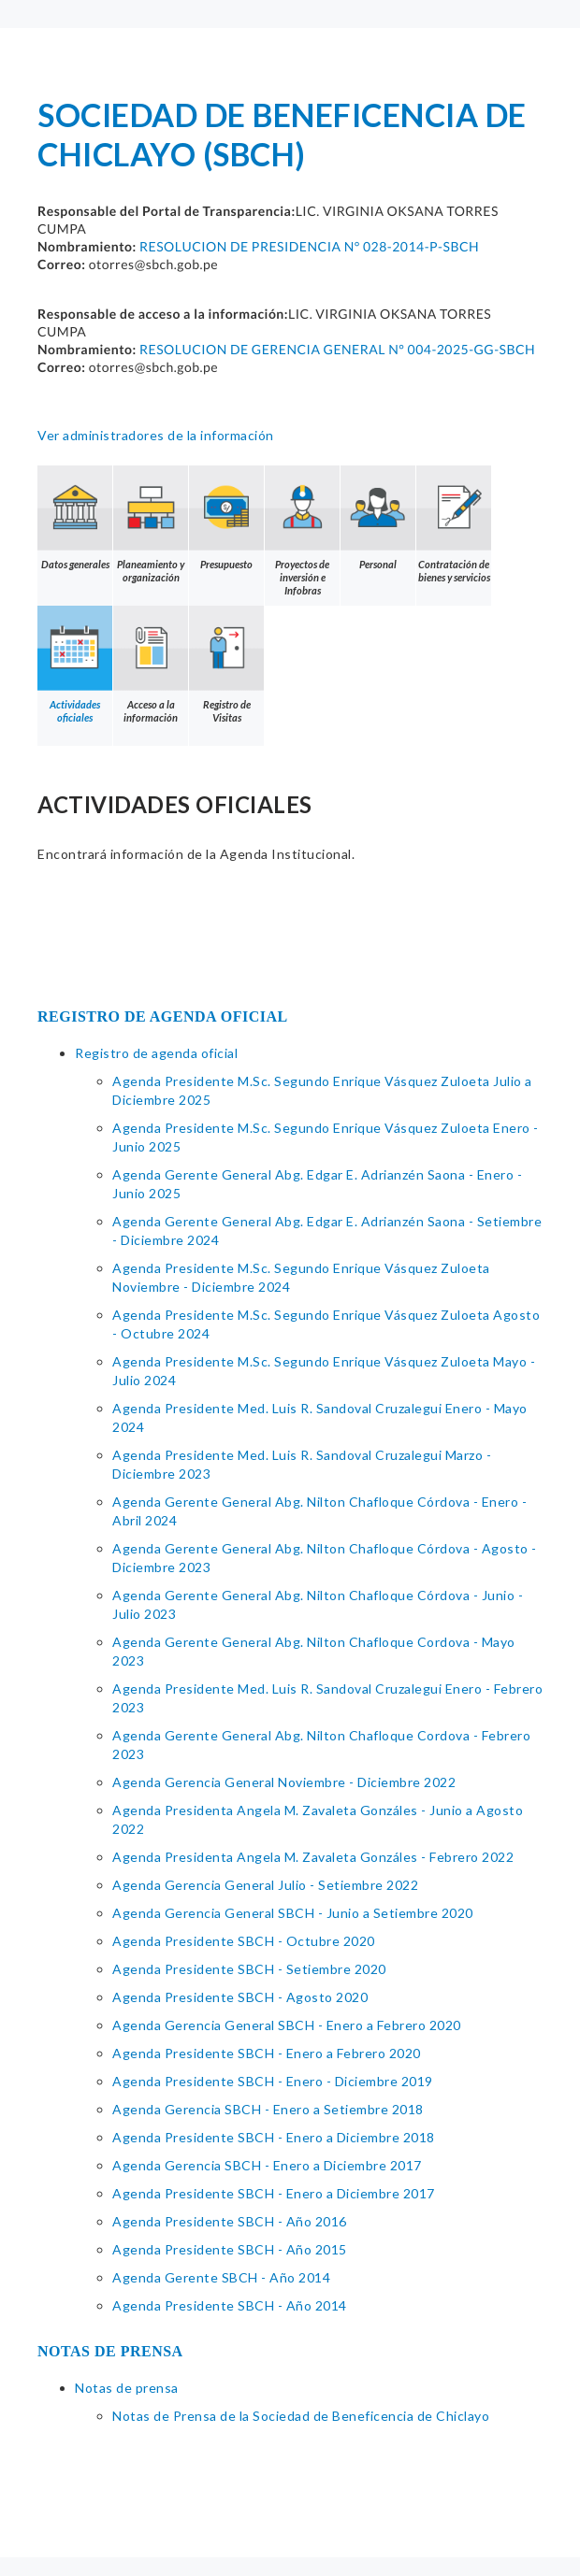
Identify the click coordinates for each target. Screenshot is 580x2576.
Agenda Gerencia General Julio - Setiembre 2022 (265, 1885)
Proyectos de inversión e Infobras (302, 530)
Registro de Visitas (226, 664)
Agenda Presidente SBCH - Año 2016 (229, 2221)
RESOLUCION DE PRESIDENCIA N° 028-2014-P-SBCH (309, 246)
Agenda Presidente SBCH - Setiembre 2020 (249, 1969)
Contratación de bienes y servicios (453, 524)
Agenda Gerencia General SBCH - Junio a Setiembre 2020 (292, 1913)
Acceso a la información (150, 664)
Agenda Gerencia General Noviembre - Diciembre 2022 (284, 1782)
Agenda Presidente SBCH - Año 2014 (229, 2305)
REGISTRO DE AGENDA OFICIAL (162, 1016)
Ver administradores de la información (155, 435)
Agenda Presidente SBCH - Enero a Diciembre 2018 (273, 2137)
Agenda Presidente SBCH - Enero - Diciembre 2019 (272, 2081)
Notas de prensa (127, 2388)
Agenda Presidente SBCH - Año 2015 (229, 2249)
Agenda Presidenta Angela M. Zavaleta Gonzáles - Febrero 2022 (313, 1857)
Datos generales (74, 517)
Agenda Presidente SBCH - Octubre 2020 (243, 1941)
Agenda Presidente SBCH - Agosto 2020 (240, 1997)
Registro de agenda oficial (156, 1053)
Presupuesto (226, 517)
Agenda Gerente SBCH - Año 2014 (221, 2277)
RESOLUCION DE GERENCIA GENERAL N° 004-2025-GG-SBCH (337, 349)
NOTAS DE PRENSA (110, 2351)
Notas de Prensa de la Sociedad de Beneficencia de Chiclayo (300, 2416)
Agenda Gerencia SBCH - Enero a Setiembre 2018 (268, 2109)
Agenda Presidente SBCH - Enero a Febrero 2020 (266, 2053)
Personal (378, 517)
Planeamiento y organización (150, 524)
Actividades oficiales (74, 664)
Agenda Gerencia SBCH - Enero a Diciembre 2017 (267, 2165)
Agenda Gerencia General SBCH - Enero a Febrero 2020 (286, 2025)
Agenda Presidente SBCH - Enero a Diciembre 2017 (273, 2193)
